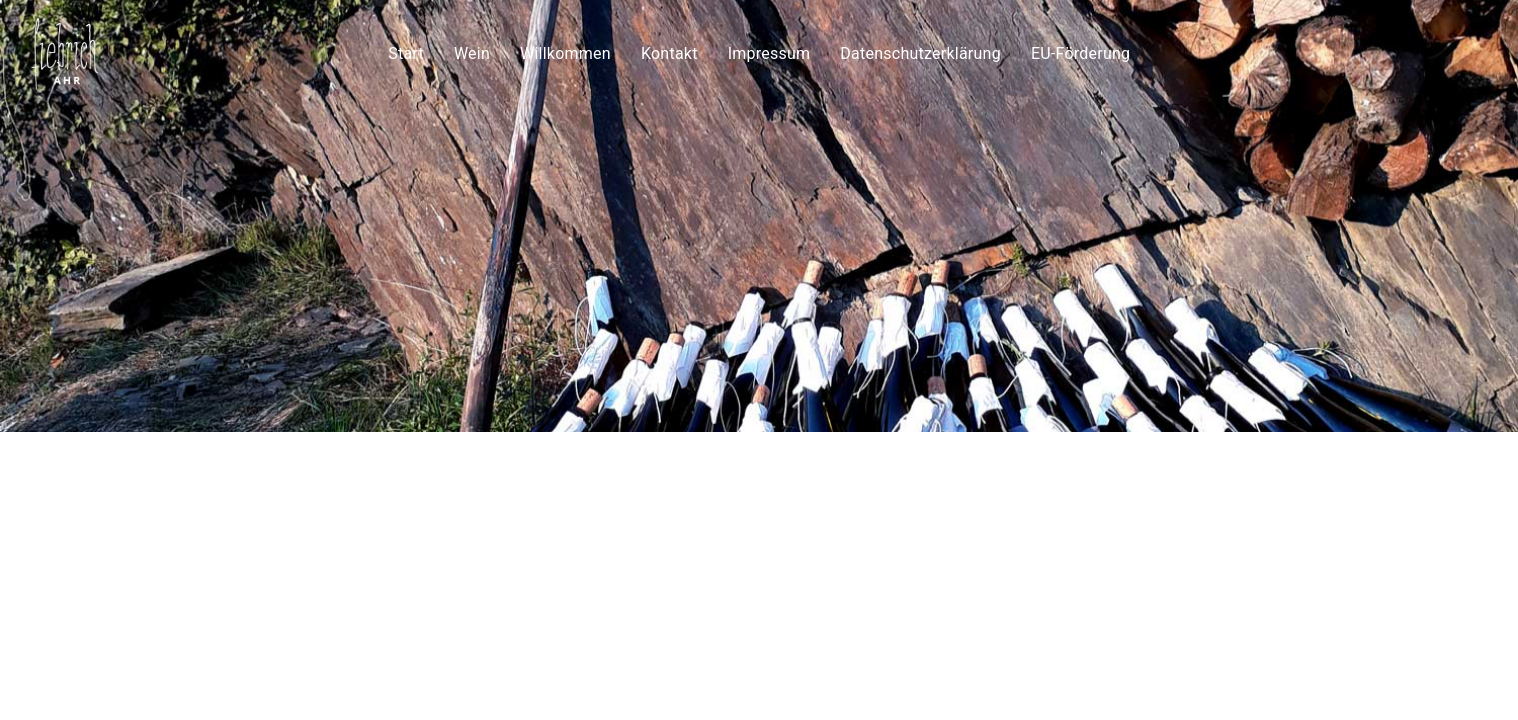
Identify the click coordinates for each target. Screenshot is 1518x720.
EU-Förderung (1080, 50)
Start (406, 50)
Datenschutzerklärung (920, 50)
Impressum (768, 50)
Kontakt (669, 50)
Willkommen (565, 50)
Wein (472, 50)
